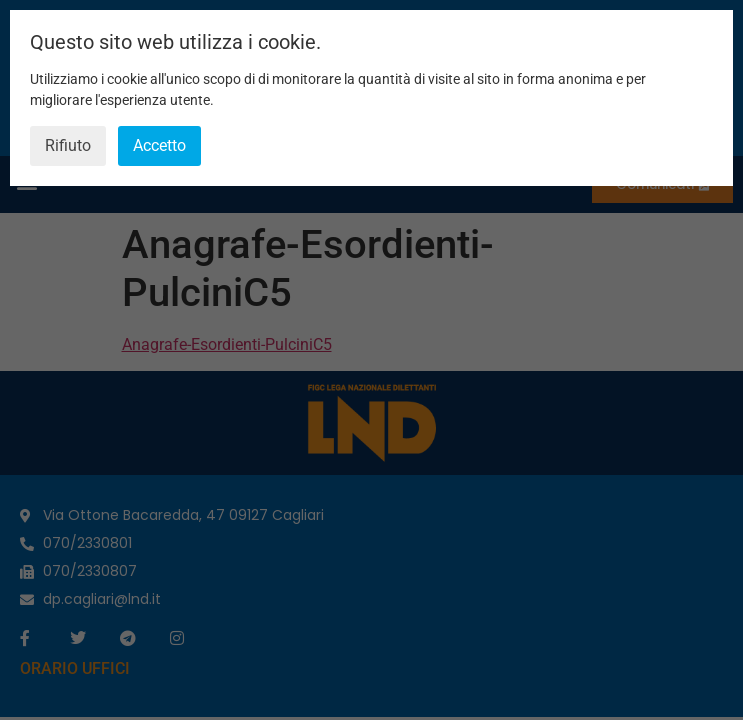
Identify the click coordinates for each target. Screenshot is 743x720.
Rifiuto (68, 145)
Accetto (159, 145)
